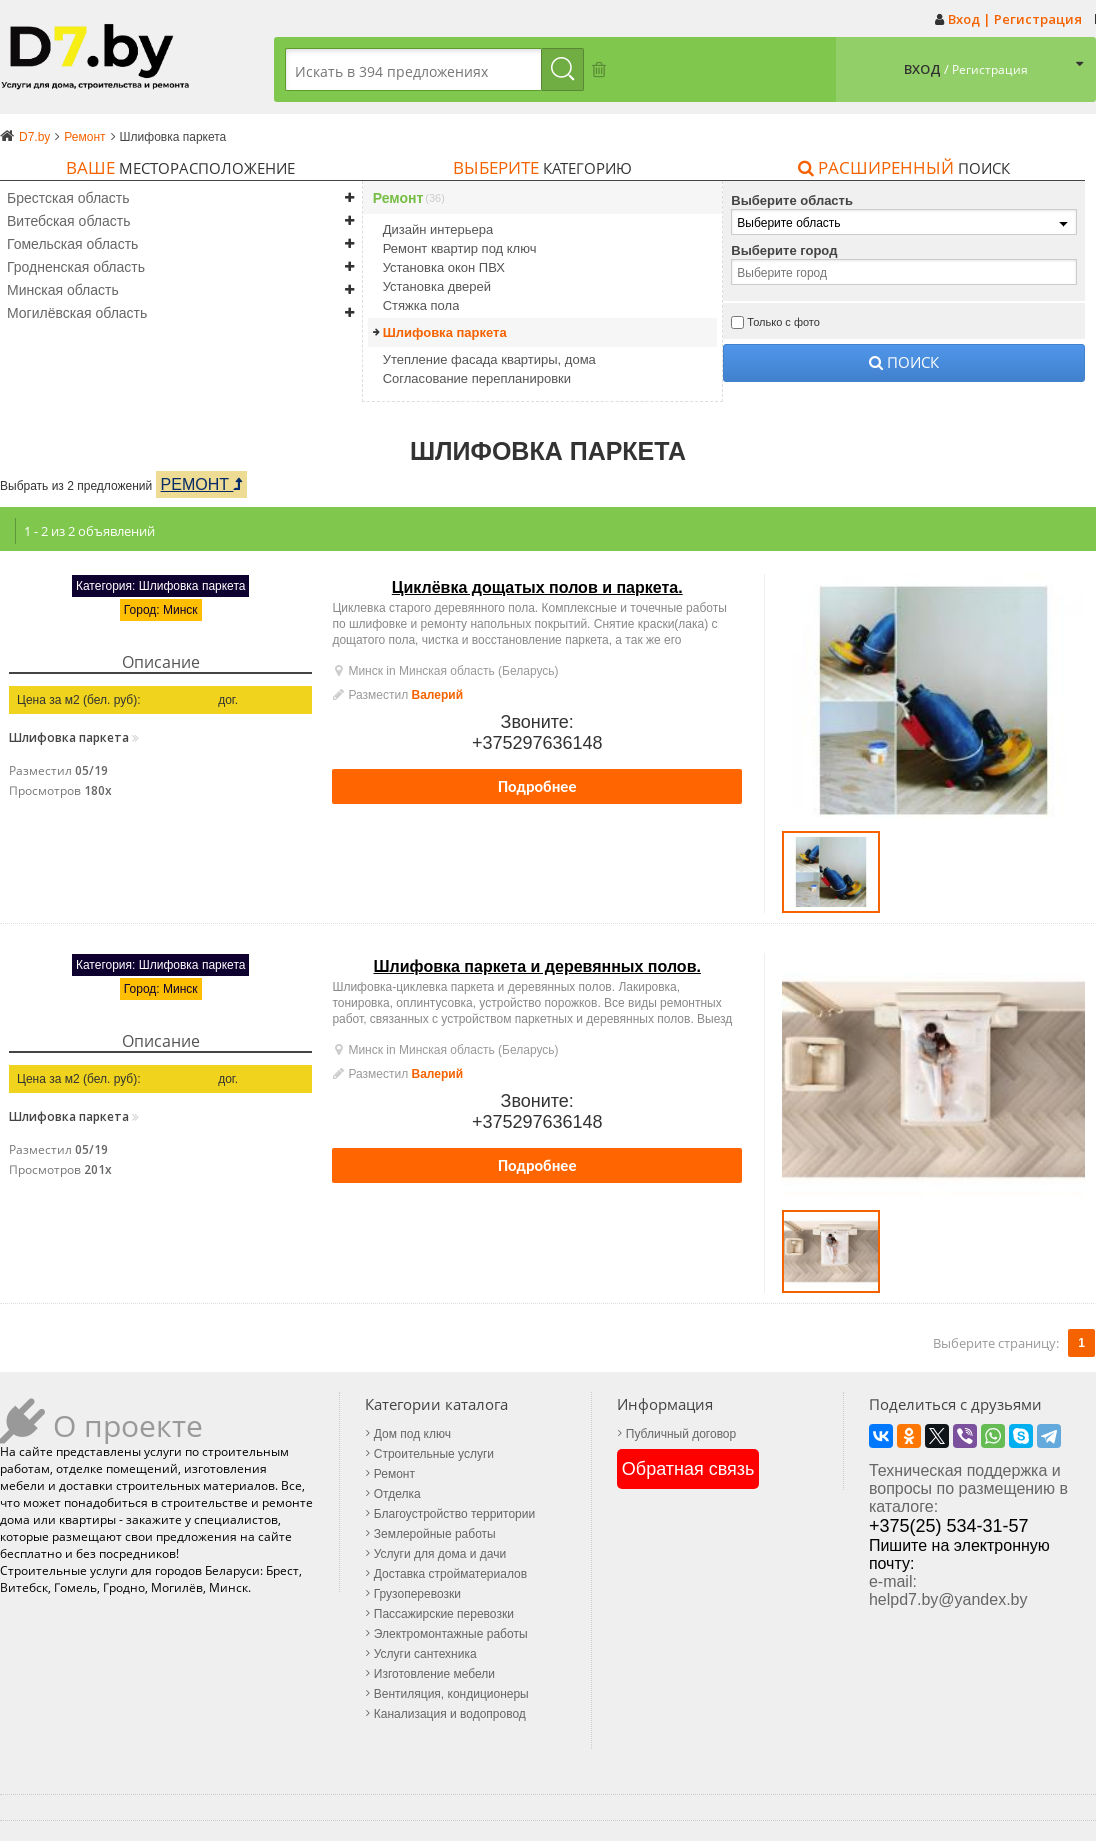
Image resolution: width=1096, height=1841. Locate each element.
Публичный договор (681, 1434)
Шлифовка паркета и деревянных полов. (537, 966)
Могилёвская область (77, 313)
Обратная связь (688, 1469)
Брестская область (68, 198)
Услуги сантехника (425, 1654)
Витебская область (68, 221)
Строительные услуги (434, 1454)
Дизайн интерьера (438, 229)
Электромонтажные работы (451, 1634)
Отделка (397, 1494)
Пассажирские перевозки (444, 1614)
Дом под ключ (412, 1434)
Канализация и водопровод (450, 1714)
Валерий (438, 695)
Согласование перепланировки (477, 378)
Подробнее (537, 786)
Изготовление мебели (434, 1674)
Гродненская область (76, 267)
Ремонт (398, 198)
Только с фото (783, 322)
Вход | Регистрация (1015, 19)
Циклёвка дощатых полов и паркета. (537, 587)
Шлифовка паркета (445, 332)
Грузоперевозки (417, 1594)
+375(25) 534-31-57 (949, 1526)
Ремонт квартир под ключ (460, 248)
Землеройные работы (435, 1534)
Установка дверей (437, 286)
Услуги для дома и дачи (440, 1554)
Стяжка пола (421, 305)
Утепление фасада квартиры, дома (489, 359)
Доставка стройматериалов (450, 1574)
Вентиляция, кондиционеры (451, 1694)
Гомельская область (72, 244)
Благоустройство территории (454, 1514)
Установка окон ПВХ (444, 267)
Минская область (63, 290)
